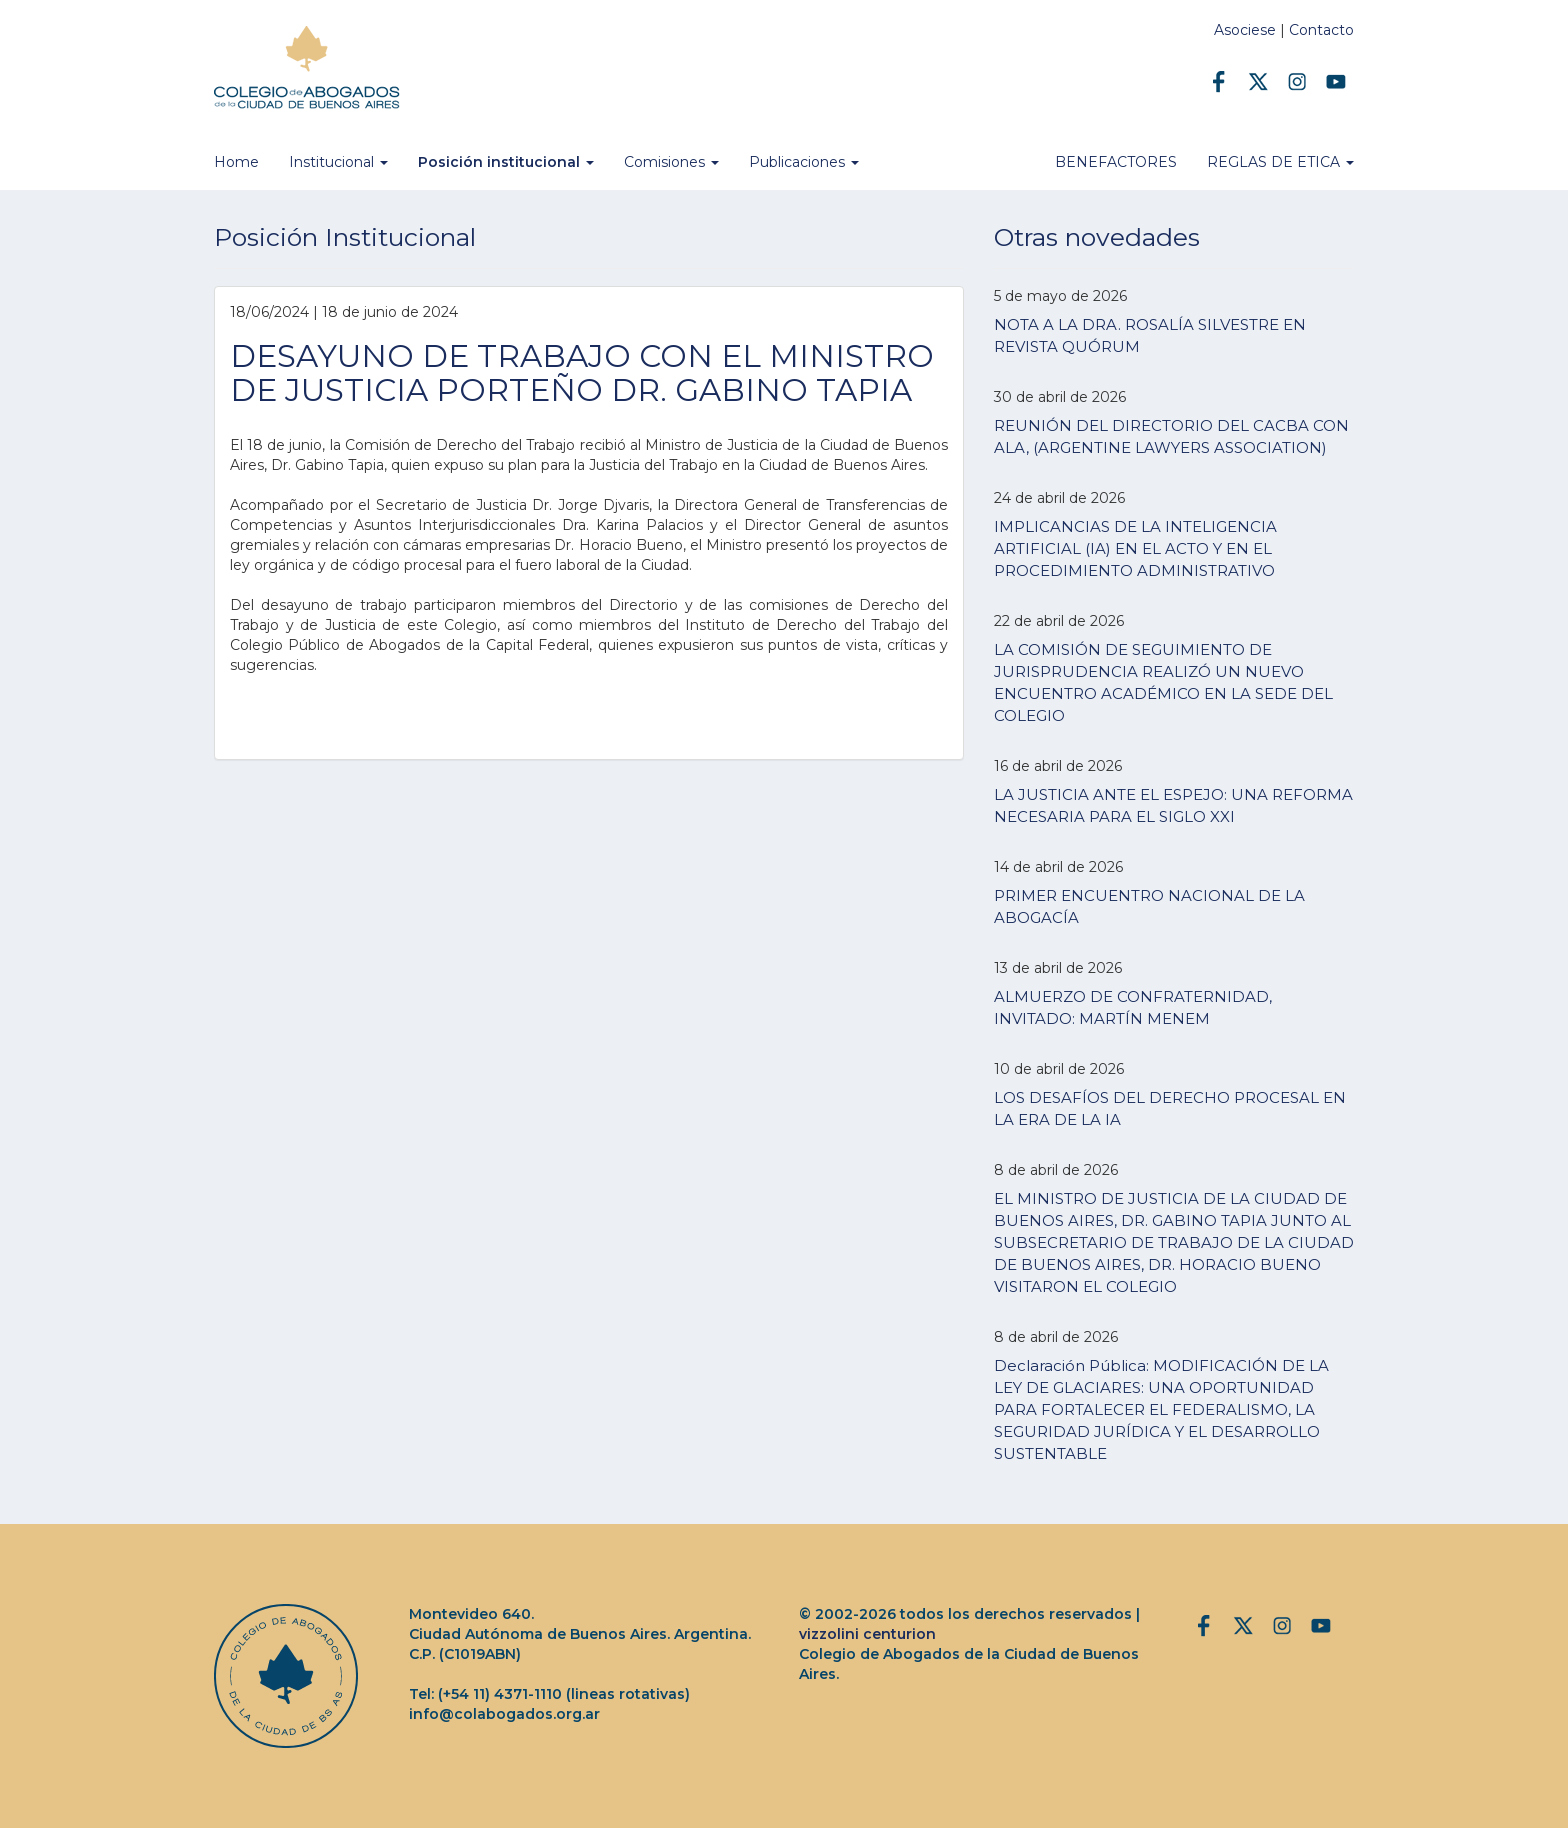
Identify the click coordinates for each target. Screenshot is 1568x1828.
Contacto (1321, 30)
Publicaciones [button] (804, 162)
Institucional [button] (338, 162)
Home (236, 162)
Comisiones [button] (671, 162)
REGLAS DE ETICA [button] (1280, 162)
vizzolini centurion (867, 1634)
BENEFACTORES (1116, 162)
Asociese (1245, 30)
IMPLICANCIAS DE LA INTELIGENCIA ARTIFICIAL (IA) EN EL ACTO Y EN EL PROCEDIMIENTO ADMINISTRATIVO (1135, 548)
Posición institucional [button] (506, 162)
